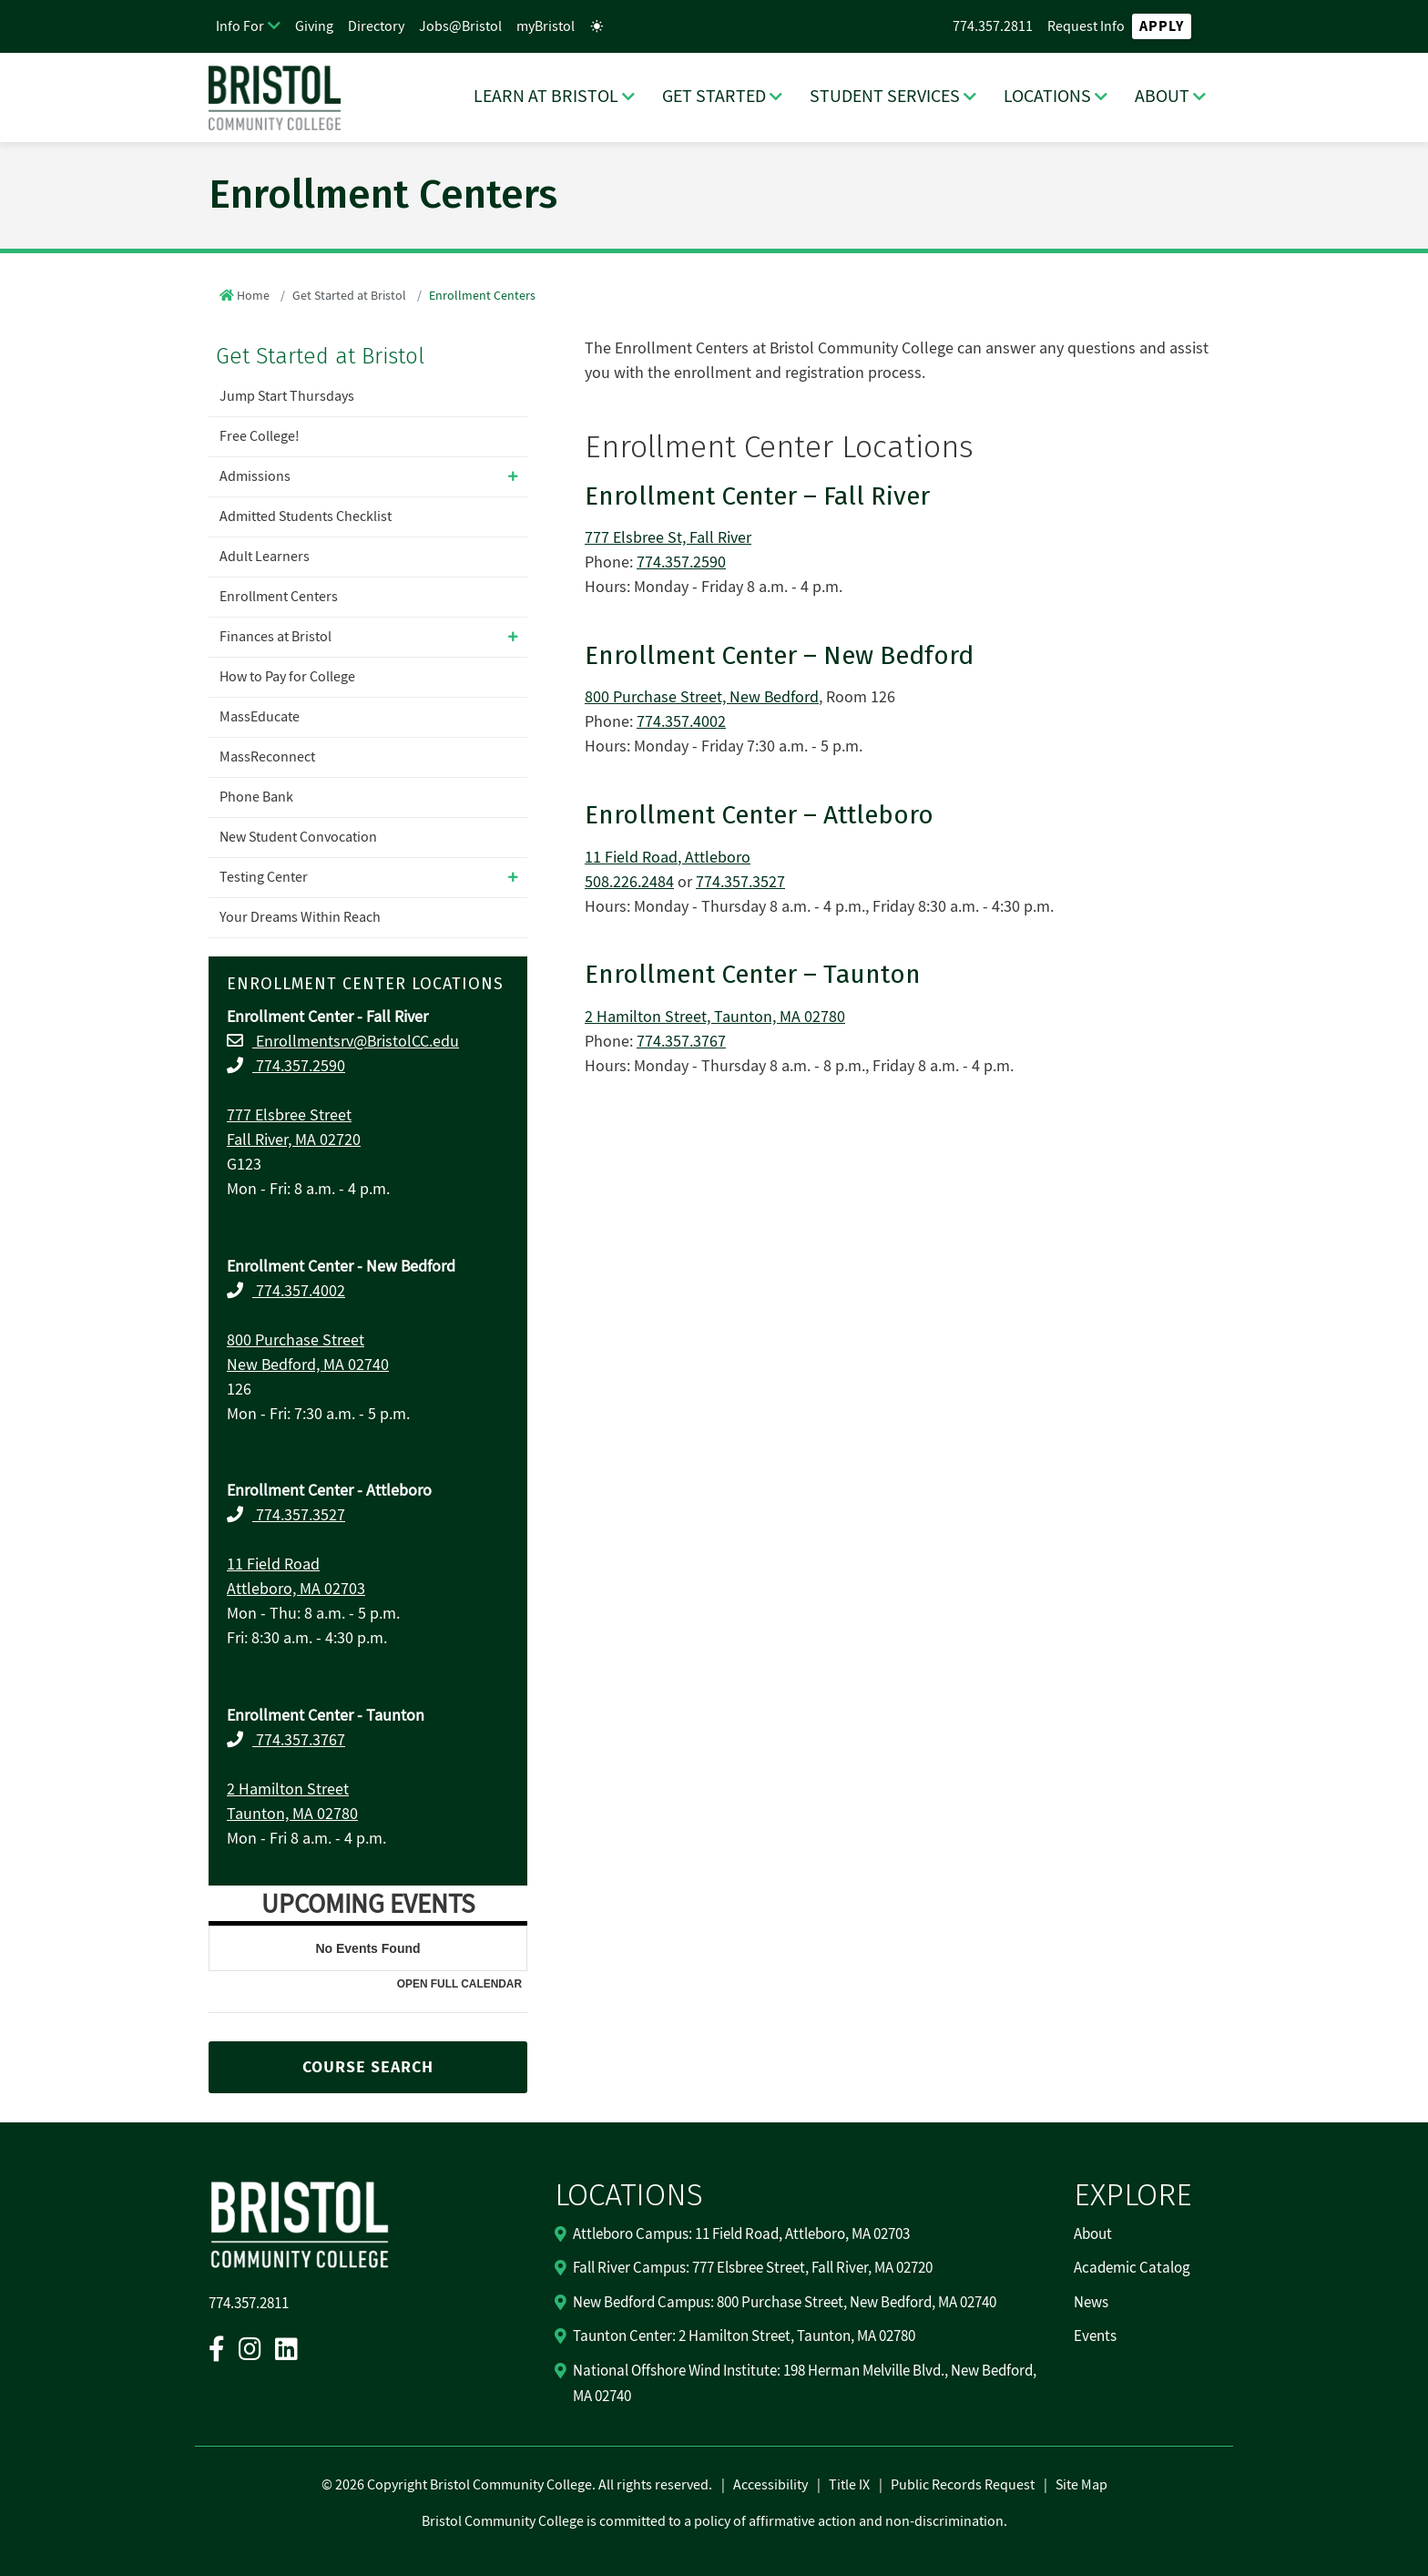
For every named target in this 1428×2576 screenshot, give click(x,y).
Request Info (1086, 26)
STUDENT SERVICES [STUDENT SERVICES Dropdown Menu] (885, 96)
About (1093, 2234)
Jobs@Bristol (460, 26)
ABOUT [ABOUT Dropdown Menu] (1162, 96)
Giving (314, 26)
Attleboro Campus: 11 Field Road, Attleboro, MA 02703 (741, 2234)
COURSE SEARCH (368, 2067)
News (1091, 2303)
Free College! (259, 436)
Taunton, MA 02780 (292, 1814)
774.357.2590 (298, 1066)
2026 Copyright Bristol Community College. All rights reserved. (522, 2485)
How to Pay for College (287, 677)
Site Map (1081, 2485)
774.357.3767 (298, 1740)
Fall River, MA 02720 (294, 1140)
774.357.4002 (298, 1291)
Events (1095, 2336)
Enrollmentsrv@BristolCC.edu (355, 1041)
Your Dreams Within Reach (300, 917)
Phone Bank (256, 797)
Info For (240, 26)
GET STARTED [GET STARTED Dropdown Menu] (714, 96)
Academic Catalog (1132, 2268)
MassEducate (259, 717)
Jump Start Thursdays (286, 396)
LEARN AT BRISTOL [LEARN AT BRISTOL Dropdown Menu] (546, 96)
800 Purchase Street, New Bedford (702, 697)
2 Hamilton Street (288, 1789)
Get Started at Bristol (349, 296)
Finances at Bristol (275, 637)
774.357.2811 (993, 26)
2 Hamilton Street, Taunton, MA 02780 (715, 1017)
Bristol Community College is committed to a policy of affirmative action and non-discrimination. (714, 2521)
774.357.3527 (298, 1515)
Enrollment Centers (278, 597)
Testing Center (263, 877)
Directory (376, 26)
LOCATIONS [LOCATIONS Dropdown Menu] (1047, 96)
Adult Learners (264, 556)
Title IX (849, 2485)
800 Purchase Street (295, 1340)
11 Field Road (273, 1564)
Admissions (255, 476)
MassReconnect (267, 757)
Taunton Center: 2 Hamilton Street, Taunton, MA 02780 (744, 2336)
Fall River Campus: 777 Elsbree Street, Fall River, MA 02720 (753, 2268)
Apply (1161, 26)
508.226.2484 (629, 882)
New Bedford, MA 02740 (308, 1364)
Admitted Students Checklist (305, 516)
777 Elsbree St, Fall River (668, 537)
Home (253, 296)
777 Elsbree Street (289, 1115)
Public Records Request (963, 2485)
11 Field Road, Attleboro (667, 857)
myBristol (545, 26)
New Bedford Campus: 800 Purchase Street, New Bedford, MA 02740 (784, 2303)
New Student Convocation (298, 837)
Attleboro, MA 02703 (296, 1589)
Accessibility (770, 2485)
